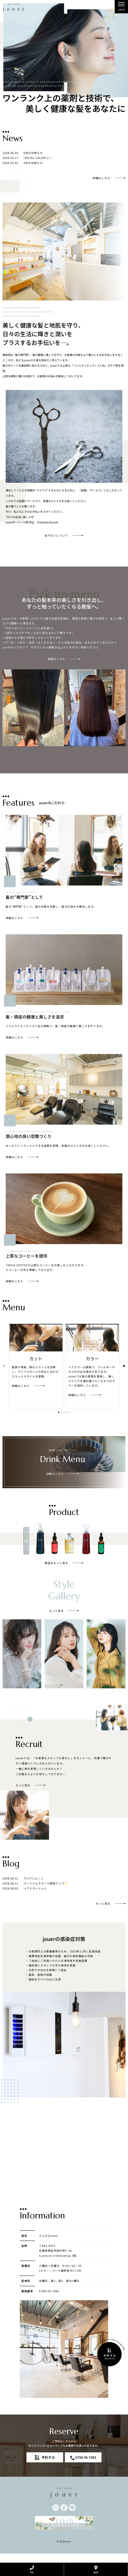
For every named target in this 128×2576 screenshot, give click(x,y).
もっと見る (56, 1620)
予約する (48, 2466)
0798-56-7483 (49, 2300)
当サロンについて (56, 544)
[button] (58, 1421)
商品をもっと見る (56, 1572)
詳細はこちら (101, 187)
